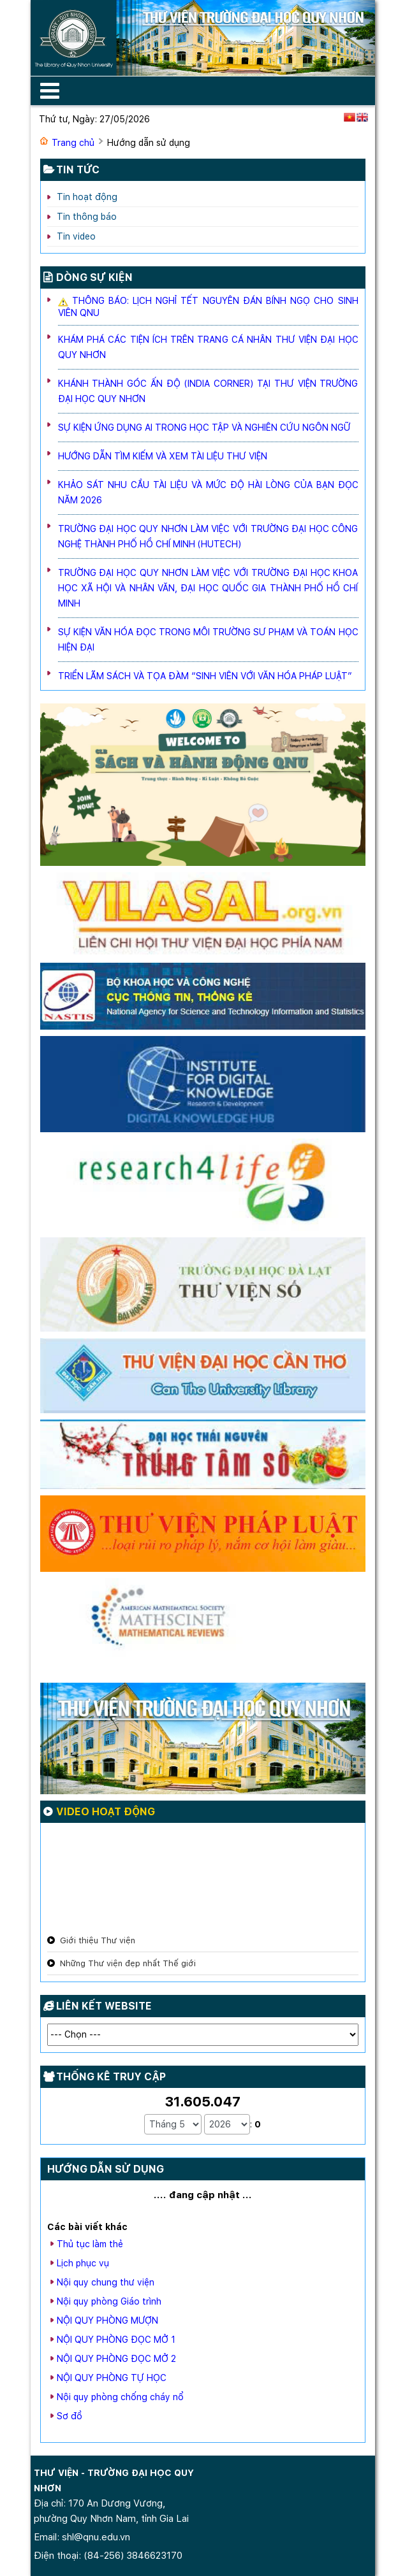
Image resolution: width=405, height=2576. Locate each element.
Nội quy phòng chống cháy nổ (120, 2397)
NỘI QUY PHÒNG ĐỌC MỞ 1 (116, 2340)
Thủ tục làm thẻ (90, 2244)
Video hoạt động (105, 1812)
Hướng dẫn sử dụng (105, 2169)
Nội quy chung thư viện (105, 2282)
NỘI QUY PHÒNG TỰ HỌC (111, 2378)
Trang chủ (73, 143)
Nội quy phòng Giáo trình (109, 2301)
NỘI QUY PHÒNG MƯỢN (107, 2320)
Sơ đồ (69, 2416)
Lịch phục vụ (83, 2263)
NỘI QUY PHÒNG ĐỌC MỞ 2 (116, 2359)
